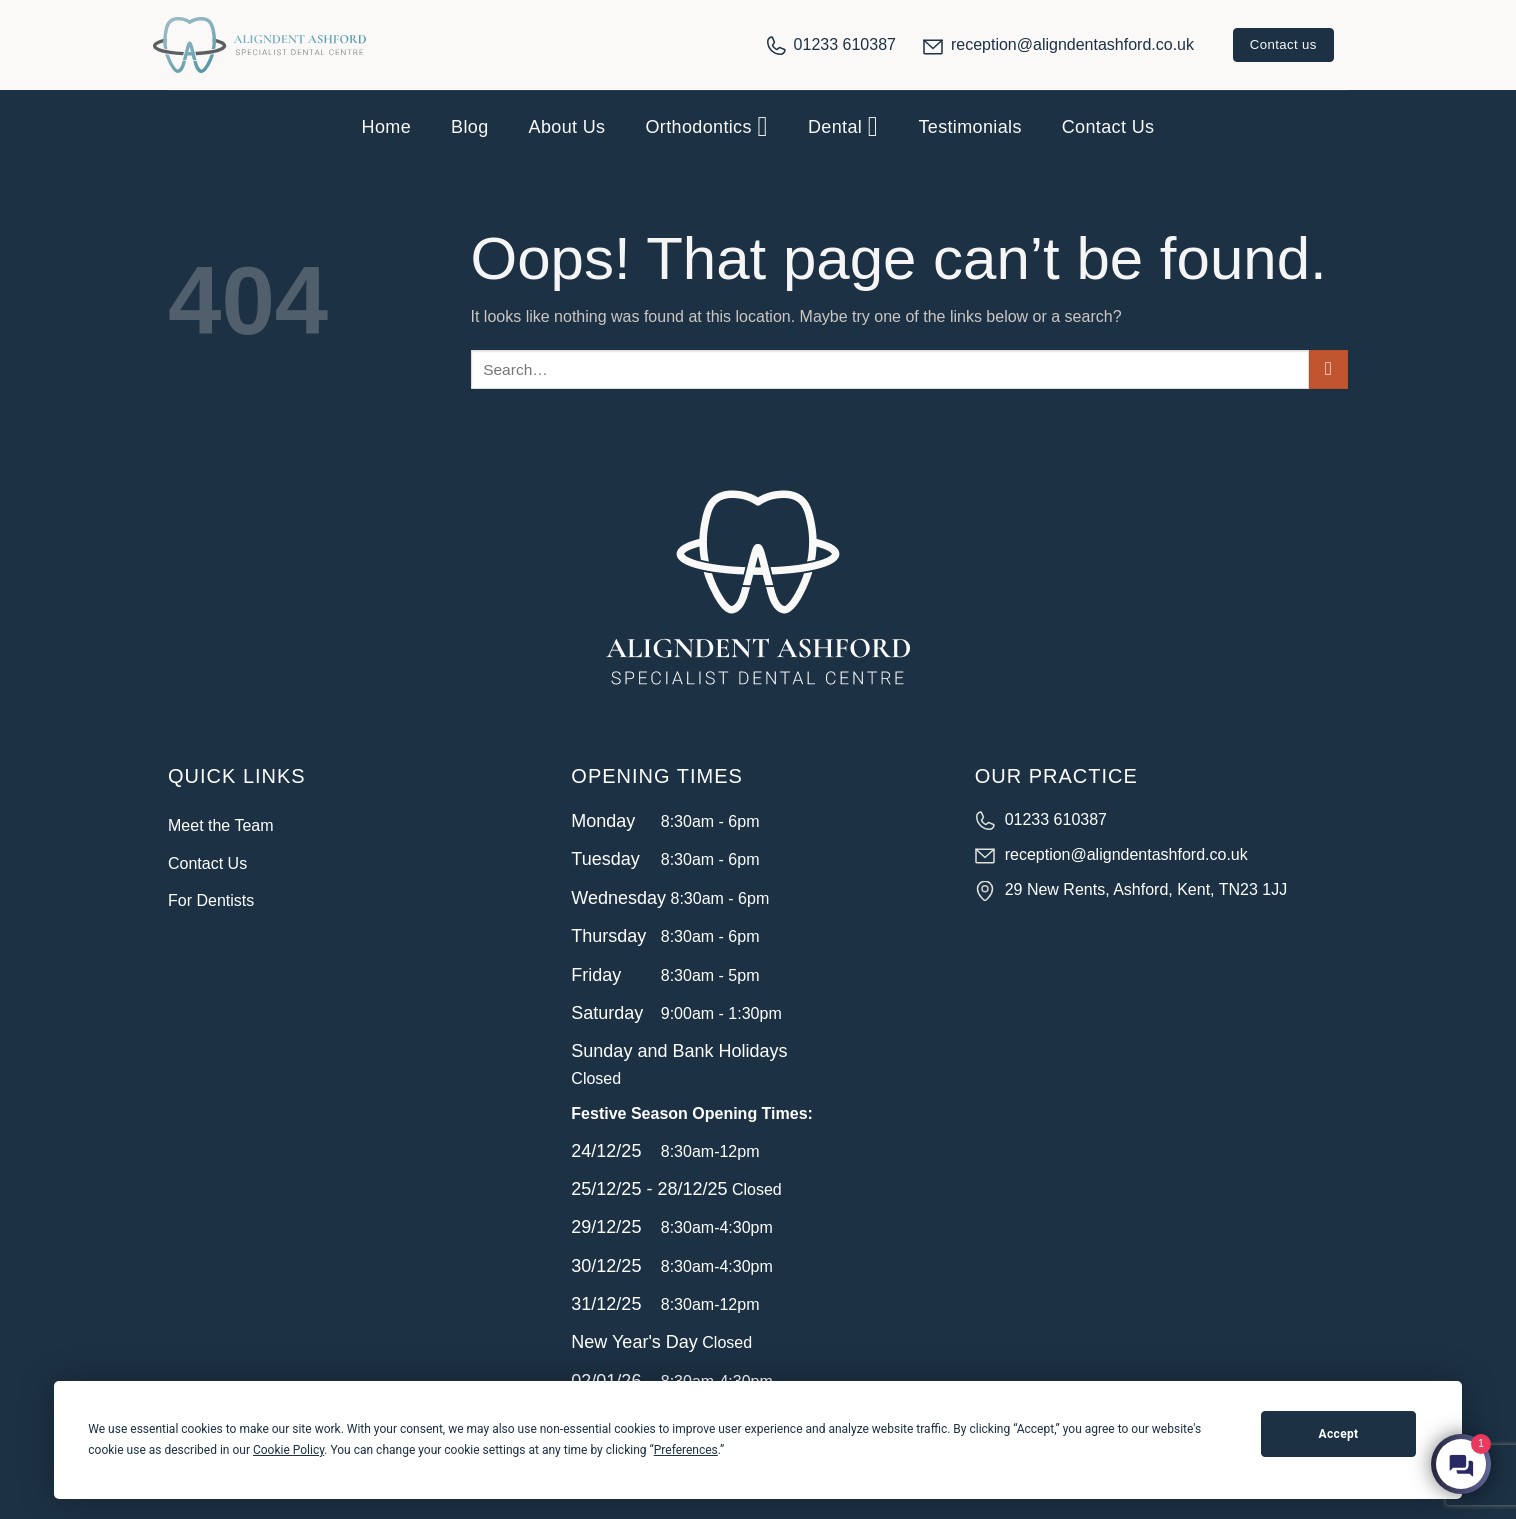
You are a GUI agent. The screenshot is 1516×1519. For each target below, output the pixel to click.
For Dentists (211, 900)
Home (386, 127)
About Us (567, 127)
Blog (469, 127)
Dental (843, 127)
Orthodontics (706, 127)
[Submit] (1328, 369)
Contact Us (1108, 127)
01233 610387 (845, 44)
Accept (1339, 1434)
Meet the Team (221, 825)
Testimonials (969, 127)
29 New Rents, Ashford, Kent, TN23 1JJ (1146, 889)
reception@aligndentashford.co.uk (1072, 44)
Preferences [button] (686, 1450)
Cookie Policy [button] (288, 1450)
